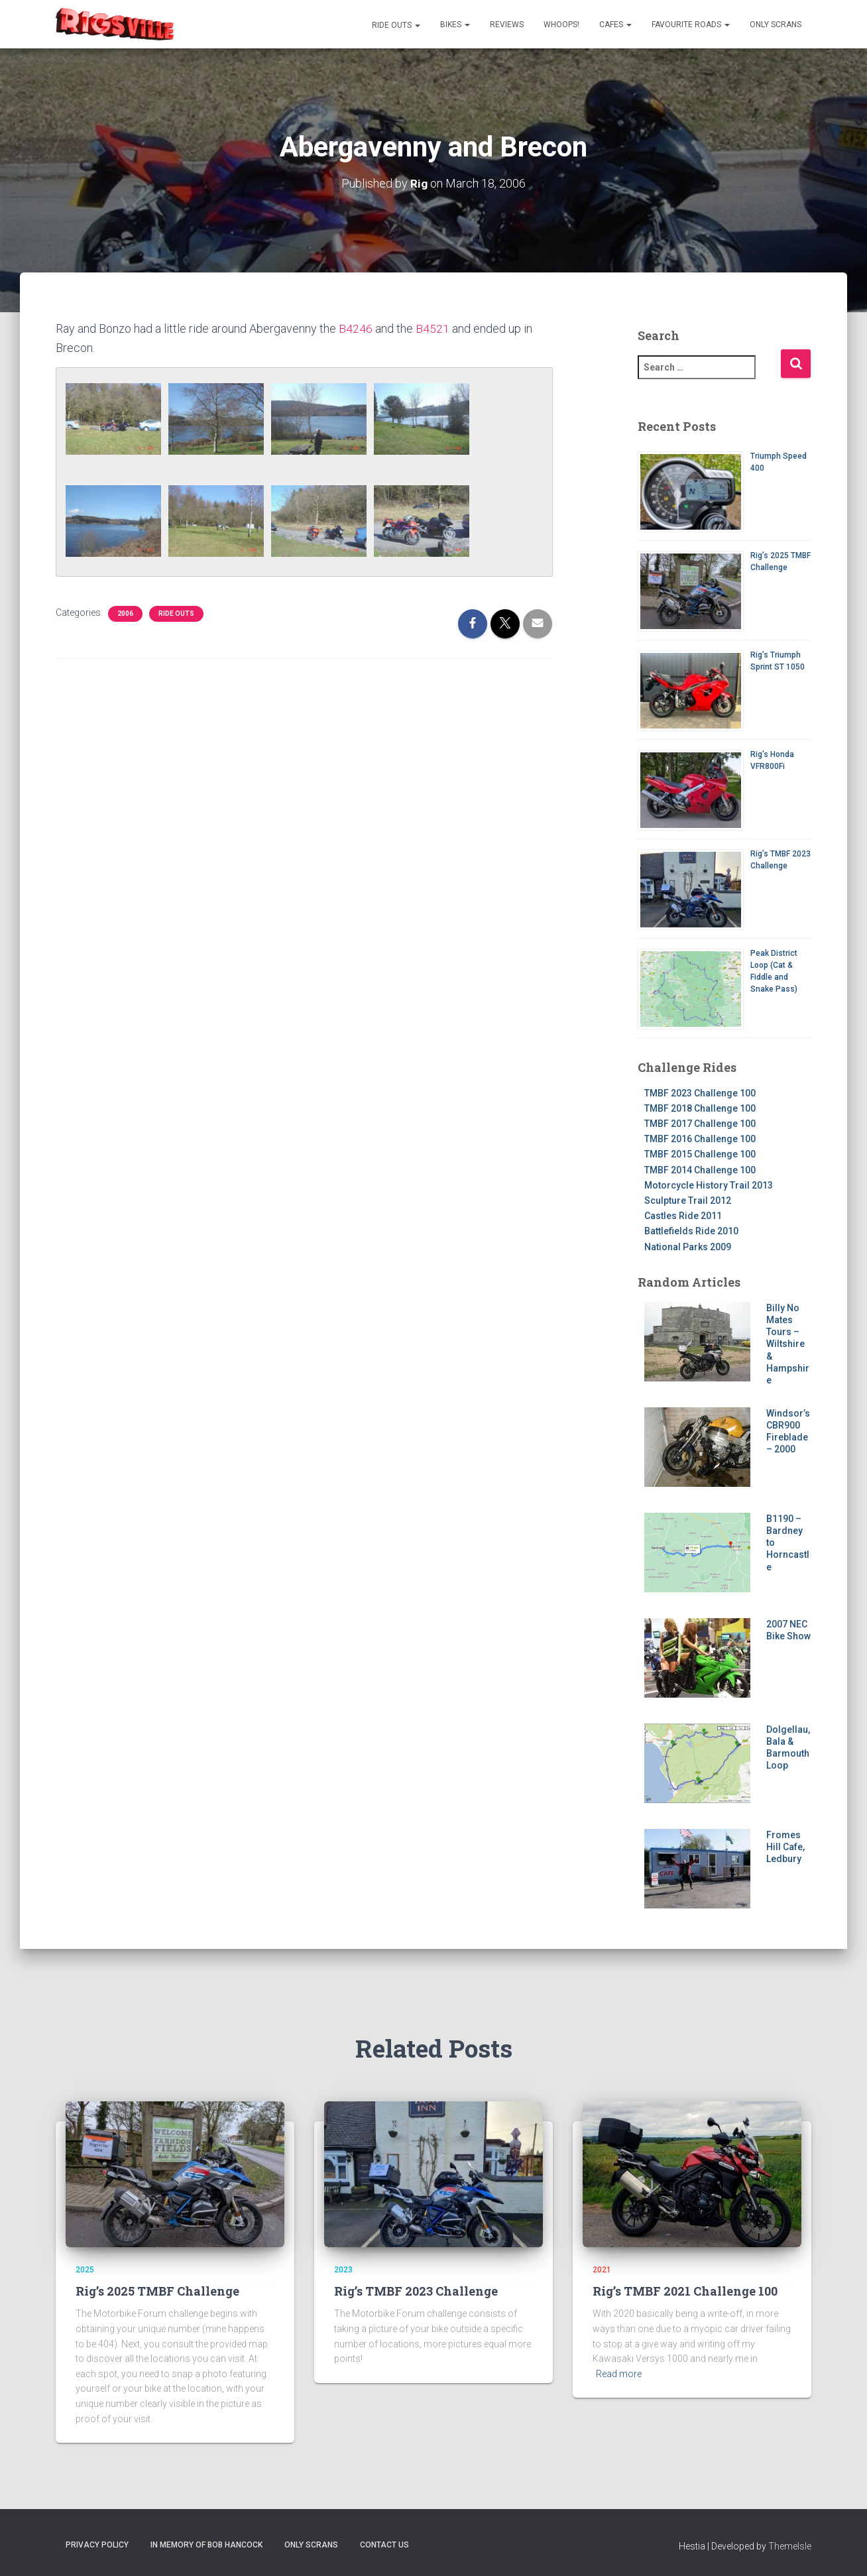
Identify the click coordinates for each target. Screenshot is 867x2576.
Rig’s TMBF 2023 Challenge (416, 2291)
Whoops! (561, 24)
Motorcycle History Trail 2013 (708, 1185)
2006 (125, 613)
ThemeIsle (789, 2546)
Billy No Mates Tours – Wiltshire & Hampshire (787, 1344)
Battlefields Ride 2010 (691, 1231)
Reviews (507, 24)
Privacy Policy (97, 2544)
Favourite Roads (691, 24)
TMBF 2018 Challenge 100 (700, 1108)
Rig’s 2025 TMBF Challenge (157, 2291)
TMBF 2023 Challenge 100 (700, 1093)
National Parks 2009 (687, 1247)
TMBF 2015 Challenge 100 (700, 1154)
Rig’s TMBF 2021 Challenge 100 (685, 2291)
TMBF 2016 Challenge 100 (700, 1139)
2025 (85, 2269)
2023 (343, 2269)
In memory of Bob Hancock (206, 2544)
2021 (602, 2269)
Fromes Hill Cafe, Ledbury (785, 1847)
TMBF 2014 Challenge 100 (700, 1170)
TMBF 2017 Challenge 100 (700, 1123)
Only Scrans (775, 24)
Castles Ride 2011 (683, 1215)
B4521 (432, 328)
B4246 (356, 328)
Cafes (615, 24)
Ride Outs (395, 25)
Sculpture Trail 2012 (687, 1200)
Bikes (455, 24)
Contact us (384, 2544)
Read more (619, 2374)
